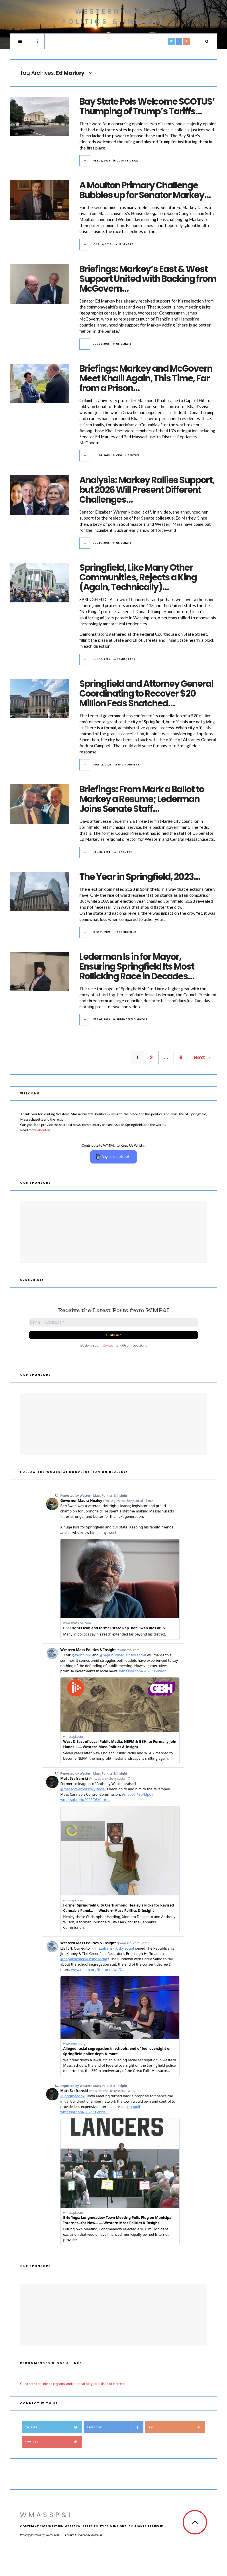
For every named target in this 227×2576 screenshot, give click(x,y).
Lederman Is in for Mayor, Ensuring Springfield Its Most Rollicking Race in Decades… (136, 966)
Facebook (115, 2427)
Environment (129, 764)
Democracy (126, 658)
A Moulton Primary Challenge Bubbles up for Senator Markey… (145, 190)
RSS (177, 2427)
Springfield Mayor (131, 1019)
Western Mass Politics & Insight (113, 16)
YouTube (53, 2442)
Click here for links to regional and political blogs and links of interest (72, 2383)
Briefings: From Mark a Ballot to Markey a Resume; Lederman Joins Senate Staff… (141, 799)
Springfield (127, 931)
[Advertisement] (113, 1232)
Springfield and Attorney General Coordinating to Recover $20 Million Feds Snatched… (146, 693)
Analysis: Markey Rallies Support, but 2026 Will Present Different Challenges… (146, 490)
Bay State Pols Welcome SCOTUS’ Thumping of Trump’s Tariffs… (147, 106)
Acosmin (96, 2535)
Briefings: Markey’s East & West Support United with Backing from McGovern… (147, 279)
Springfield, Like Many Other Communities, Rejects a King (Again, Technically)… (138, 577)
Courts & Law (127, 160)
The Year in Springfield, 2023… (139, 877)
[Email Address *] (113, 1322)
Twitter (53, 2427)
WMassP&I (46, 2515)
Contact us (111, 1345)
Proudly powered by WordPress (39, 2535)
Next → (202, 1057)
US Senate (125, 244)
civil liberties (128, 455)
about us (43, 1130)
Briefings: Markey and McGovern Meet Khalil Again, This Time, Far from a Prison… (145, 378)
